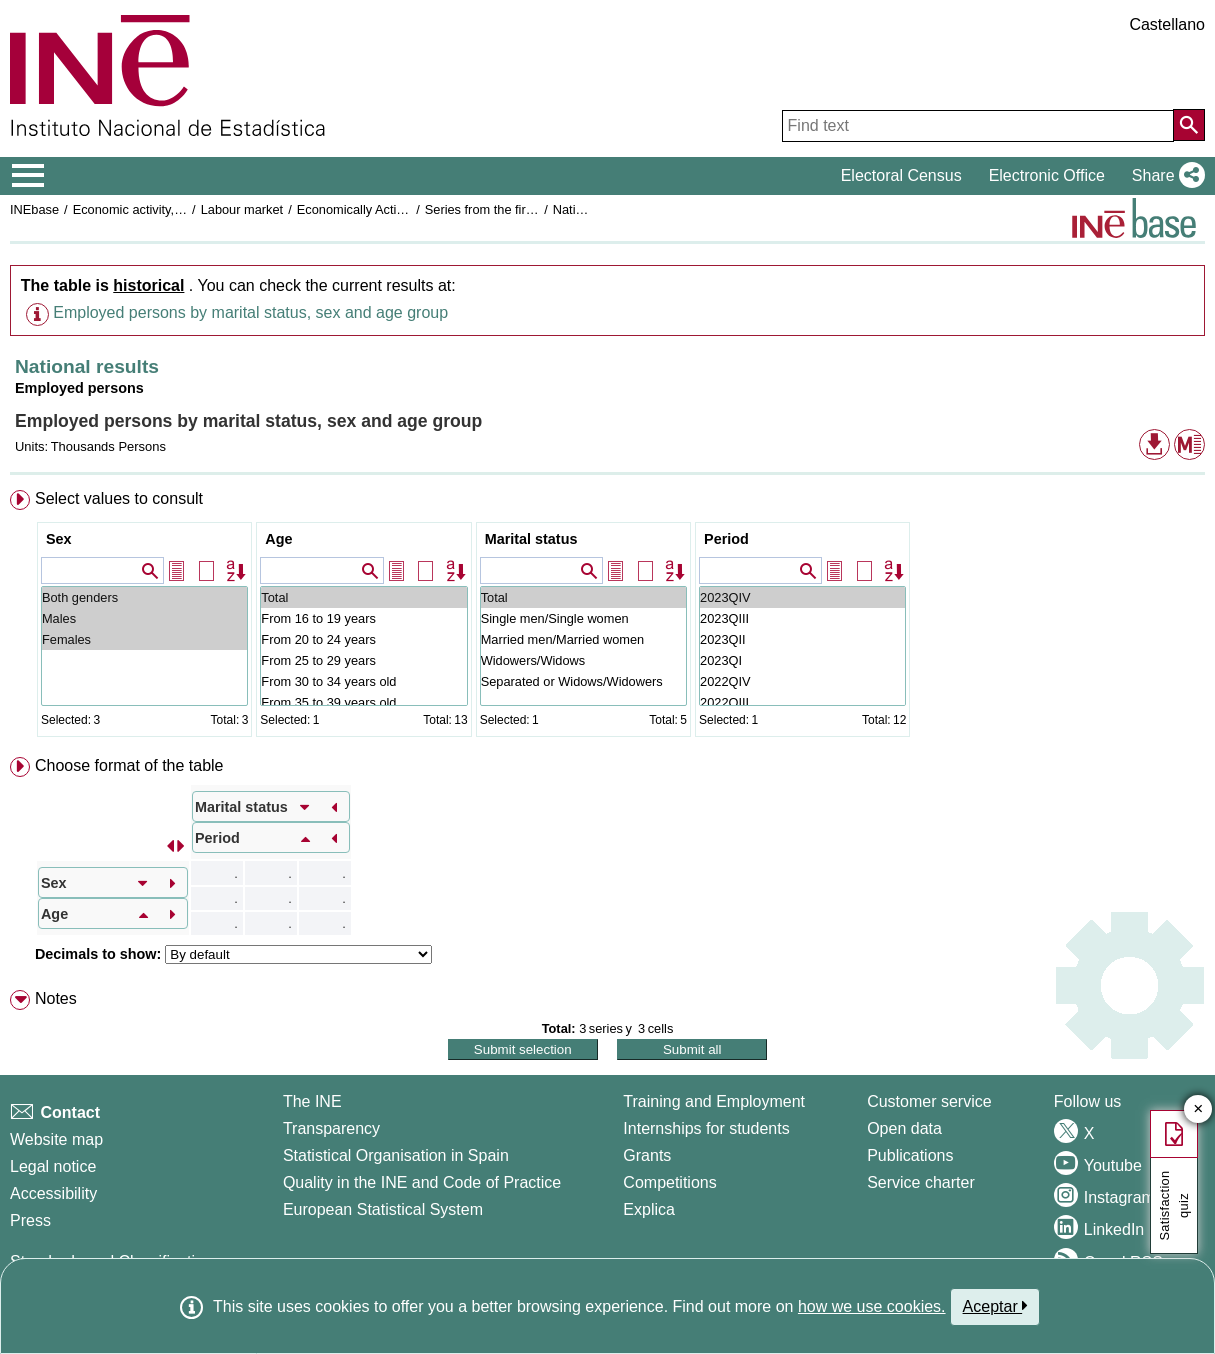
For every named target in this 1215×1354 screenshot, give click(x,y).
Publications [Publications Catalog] (910, 1155)
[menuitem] (607, 617)
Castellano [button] (1167, 24)
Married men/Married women (583, 639)
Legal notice (53, 1166)
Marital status (531, 539)
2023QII (802, 639)
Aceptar (995, 1306)
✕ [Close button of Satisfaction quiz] (1198, 1109)
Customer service (929, 1101)
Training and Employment (714, 1101)
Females (144, 639)
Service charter (921, 1182)
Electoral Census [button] (901, 175)
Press (30, 1220)
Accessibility (53, 1193)
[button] (1164, 176)
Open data (904, 1128)
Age (278, 539)
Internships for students (706, 1128)
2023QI (802, 660)
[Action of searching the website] (1189, 125)
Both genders (144, 597)
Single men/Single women (583, 618)
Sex (59, 539)
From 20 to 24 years (363, 639)
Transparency (331, 1128)
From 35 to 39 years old (363, 702)
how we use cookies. (872, 1306)
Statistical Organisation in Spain (396, 1155)
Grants (647, 1155)
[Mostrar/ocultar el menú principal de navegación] (28, 176)
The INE (312, 1101)
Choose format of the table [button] (129, 765)
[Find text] (978, 126)
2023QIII (802, 618)
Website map (56, 1139)
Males (144, 618)
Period (726, 539)
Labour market (242, 209)
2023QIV (802, 597)
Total (363, 597)
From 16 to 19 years (363, 618)
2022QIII (802, 702)
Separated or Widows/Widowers (583, 681)
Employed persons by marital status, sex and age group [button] (250, 312)
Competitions (669, 1182)
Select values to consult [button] (119, 498)
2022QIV (802, 681)
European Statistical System (383, 1209)
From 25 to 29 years (363, 660)
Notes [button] (56, 998)
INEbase (34, 209)
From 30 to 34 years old (363, 681)
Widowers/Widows (583, 660)
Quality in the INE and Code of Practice (422, 1182)
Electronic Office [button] (1047, 175)
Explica (649, 1209)
